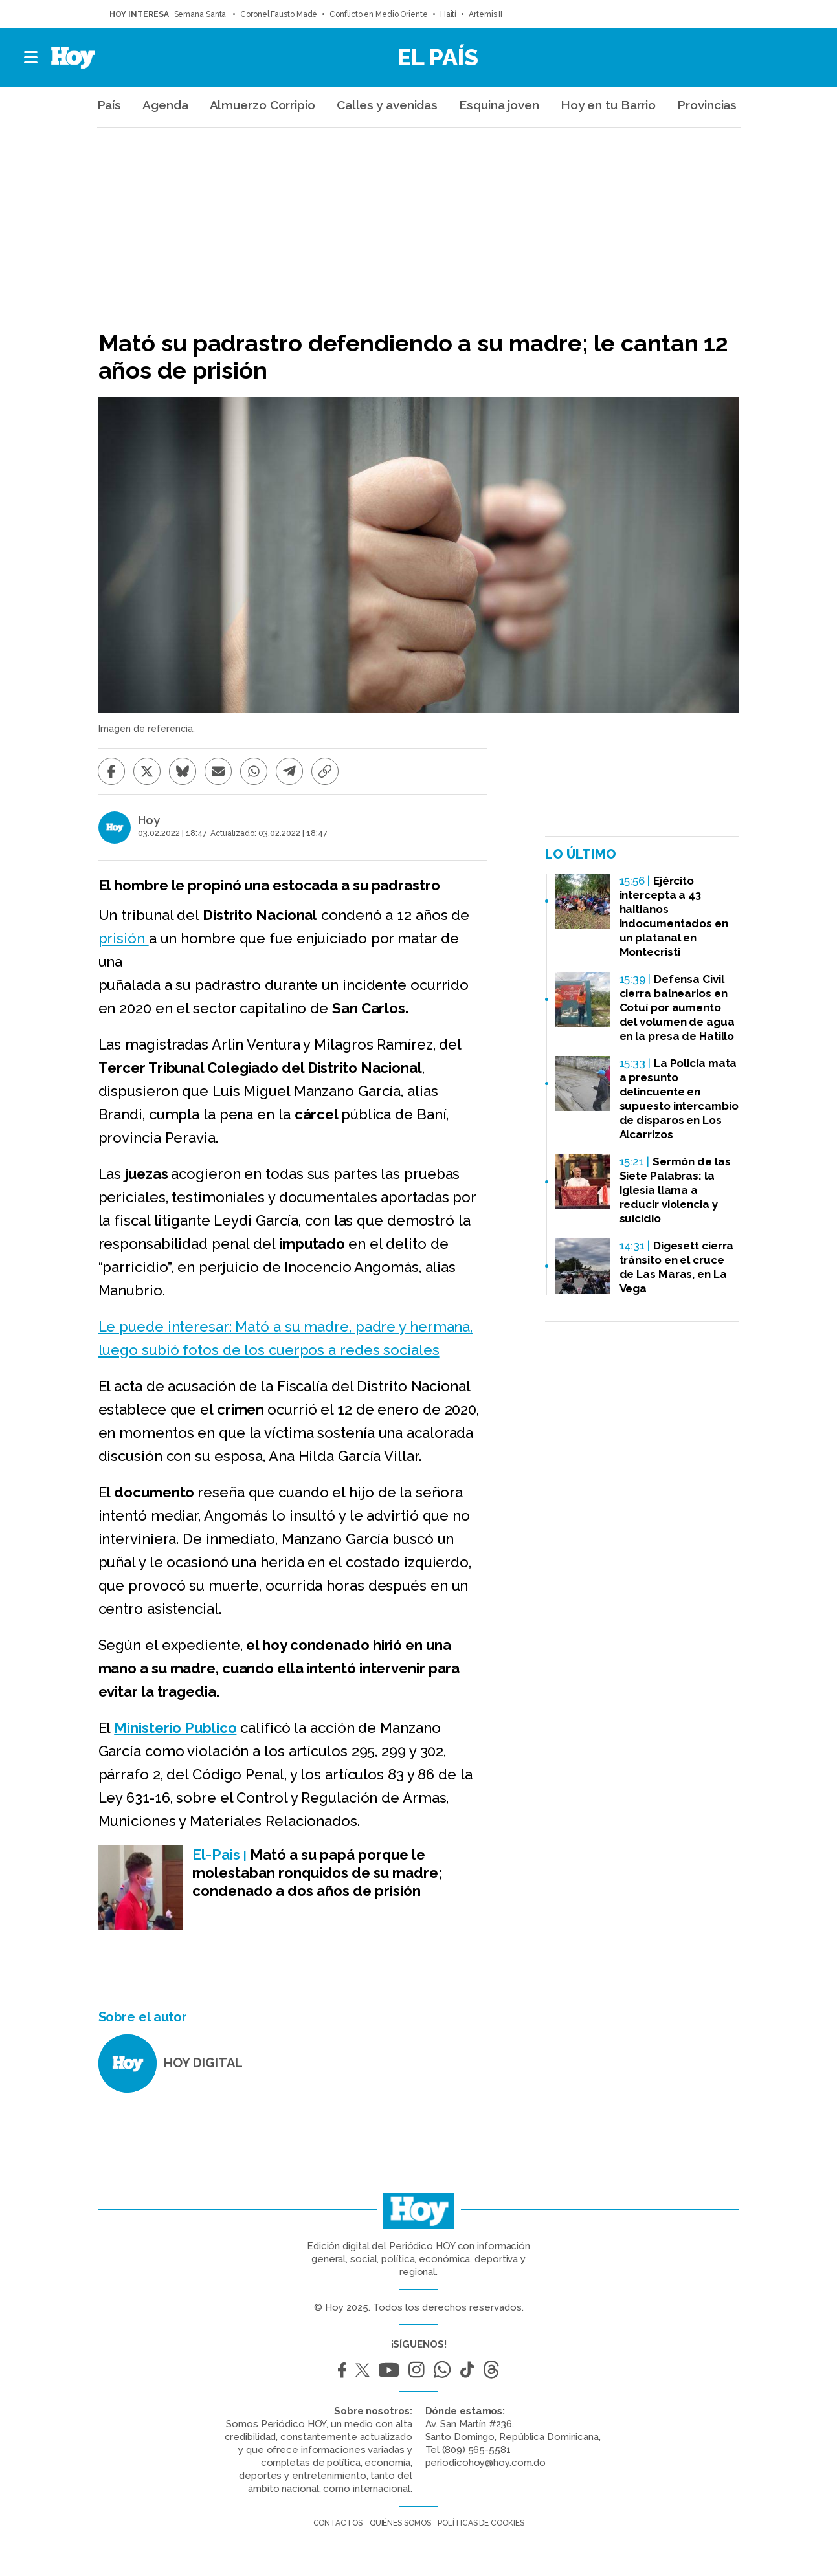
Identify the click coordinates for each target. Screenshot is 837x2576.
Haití (448, 14)
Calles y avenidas (387, 105)
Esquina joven (499, 105)
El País (437, 57)
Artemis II (485, 14)
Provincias (707, 105)
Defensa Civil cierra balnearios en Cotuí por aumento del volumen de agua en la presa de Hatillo (677, 1007)
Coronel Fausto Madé (278, 14)
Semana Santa (201, 14)
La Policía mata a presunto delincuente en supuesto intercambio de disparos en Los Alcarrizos (679, 1099)
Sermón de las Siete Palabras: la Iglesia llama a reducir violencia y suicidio (675, 1190)
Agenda (165, 105)
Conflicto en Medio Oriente (378, 14)
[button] (31, 57)
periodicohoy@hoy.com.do (485, 2463)
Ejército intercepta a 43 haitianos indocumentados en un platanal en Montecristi (673, 916)
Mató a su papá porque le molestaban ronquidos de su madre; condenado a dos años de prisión (317, 1872)
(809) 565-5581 (476, 2450)
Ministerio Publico (175, 1727)
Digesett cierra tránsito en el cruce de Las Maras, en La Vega (676, 1267)
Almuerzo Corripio (262, 105)
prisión (123, 938)
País (109, 105)
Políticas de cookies (481, 2522)
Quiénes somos (400, 2522)
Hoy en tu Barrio (608, 105)
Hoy (149, 820)
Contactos (338, 2522)
